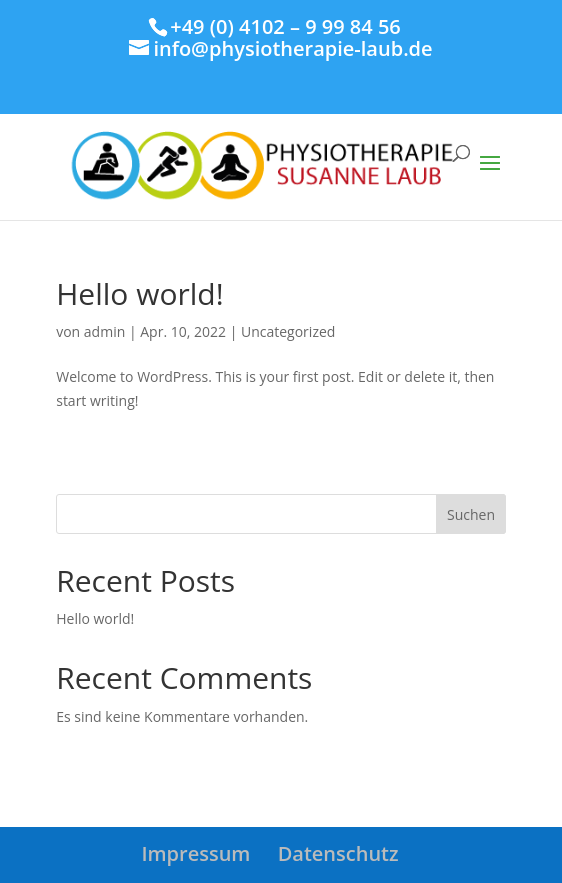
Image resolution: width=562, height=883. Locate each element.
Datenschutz (338, 853)
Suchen (471, 514)
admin (104, 331)
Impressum (195, 853)
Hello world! (139, 293)
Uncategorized (288, 331)
